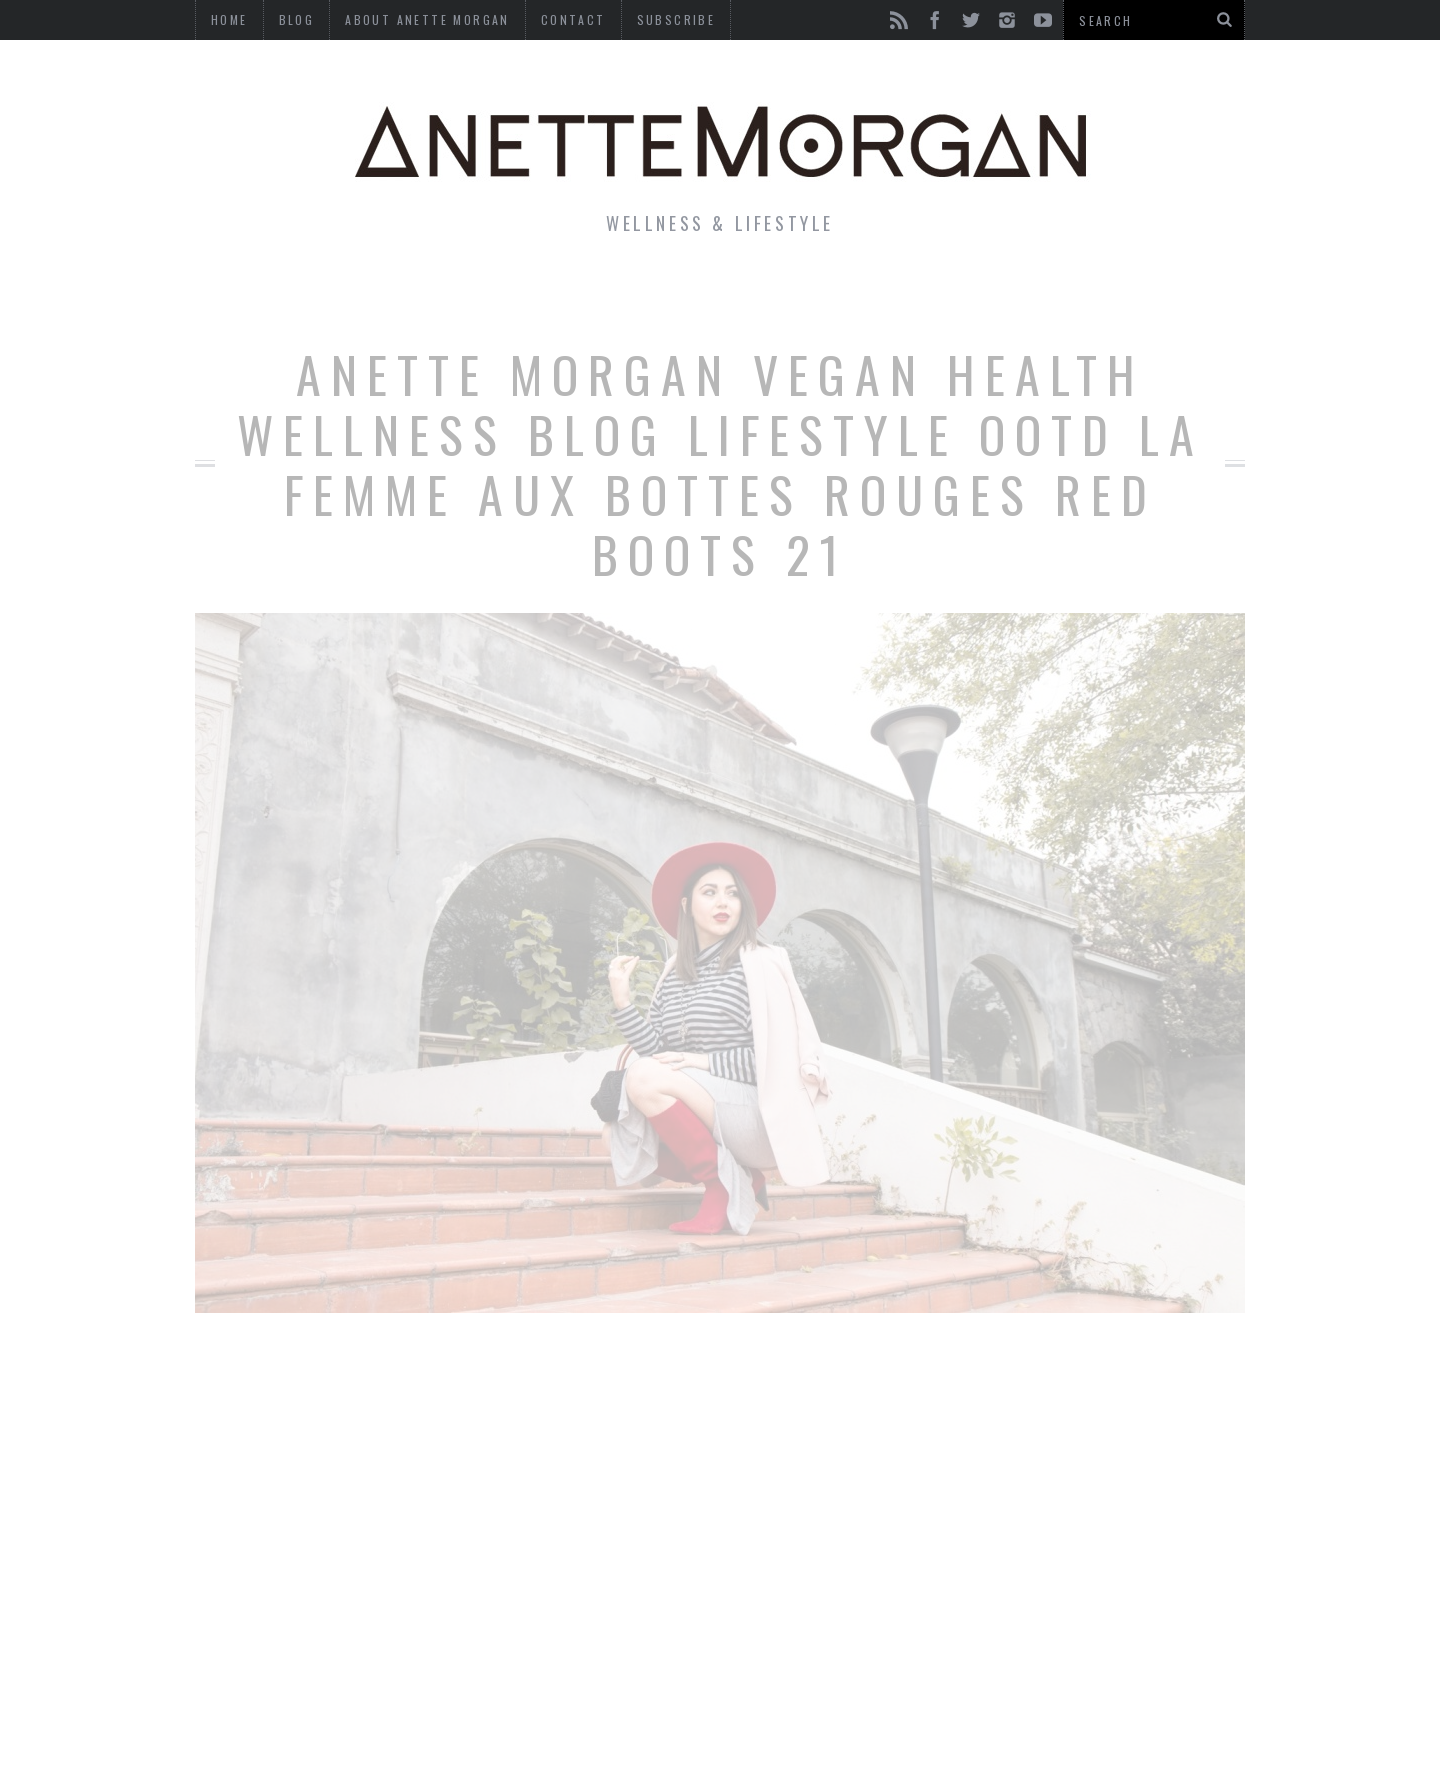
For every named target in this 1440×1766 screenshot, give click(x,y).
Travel (959, 294)
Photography (1098, 294)
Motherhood (824, 294)
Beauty (688, 294)
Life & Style (337, 294)
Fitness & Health (526, 294)
